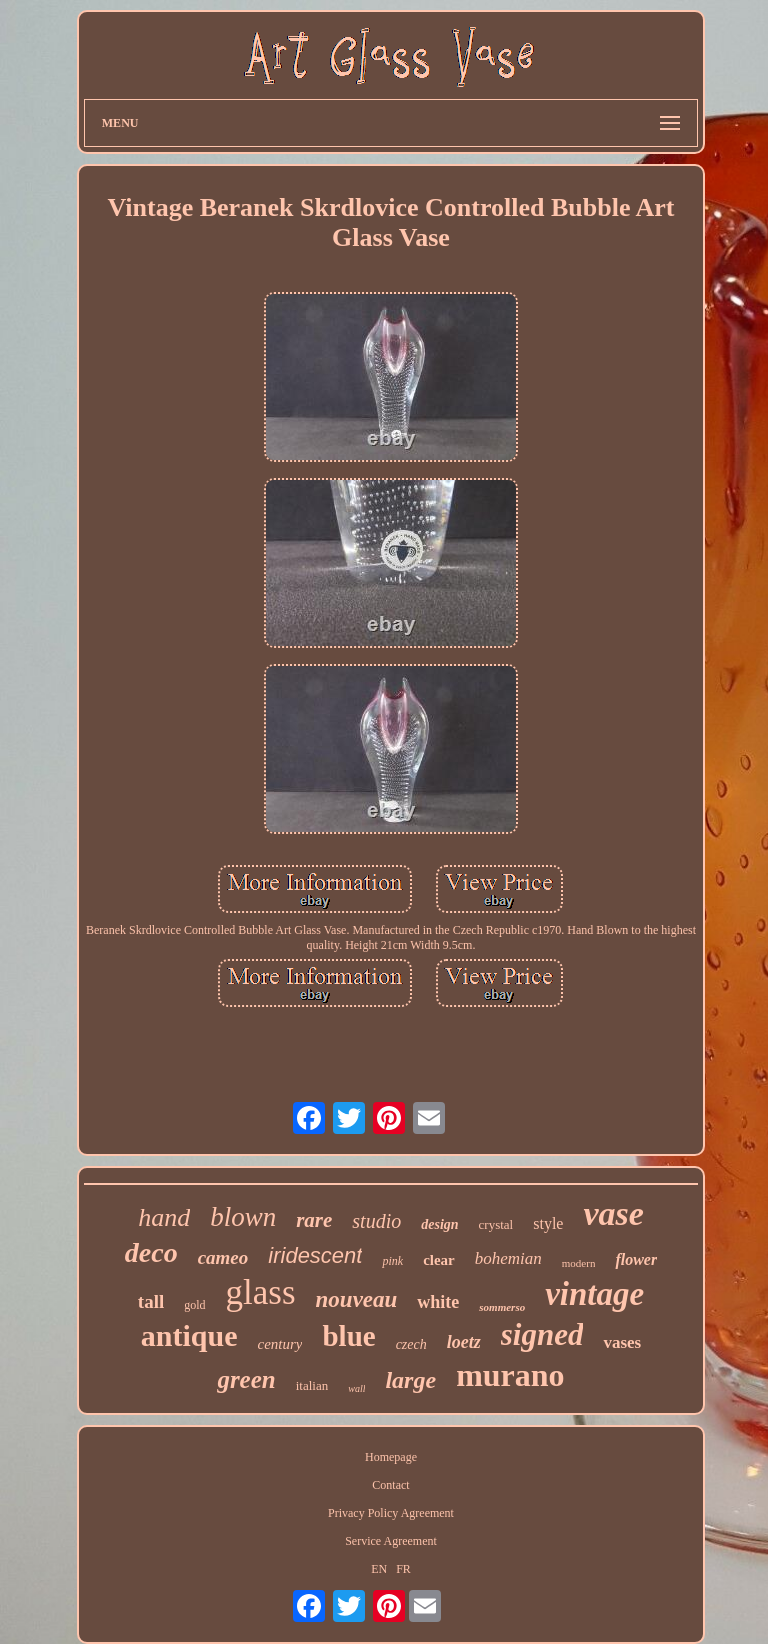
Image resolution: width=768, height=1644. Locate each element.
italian (312, 1385)
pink (392, 1261)
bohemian (508, 1258)
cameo (223, 1257)
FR (403, 1569)
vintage (594, 1294)
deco (151, 1252)
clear (439, 1260)
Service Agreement (391, 1541)
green (246, 1379)
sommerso (502, 1307)
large (410, 1380)
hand (164, 1217)
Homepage (391, 1457)
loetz (464, 1342)
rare (314, 1220)
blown (243, 1217)
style (548, 1223)
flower (636, 1259)
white (438, 1302)
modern (579, 1263)
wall (356, 1388)
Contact (390, 1485)
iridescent (315, 1255)
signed (542, 1334)
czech (411, 1344)
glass (261, 1292)
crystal (496, 1224)
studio (376, 1221)
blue (348, 1336)
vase (613, 1213)
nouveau (357, 1299)
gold (194, 1305)
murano (510, 1375)
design (439, 1224)
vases (622, 1342)
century (279, 1344)
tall (151, 1301)
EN (379, 1569)
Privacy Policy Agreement (391, 1513)
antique (189, 1335)
